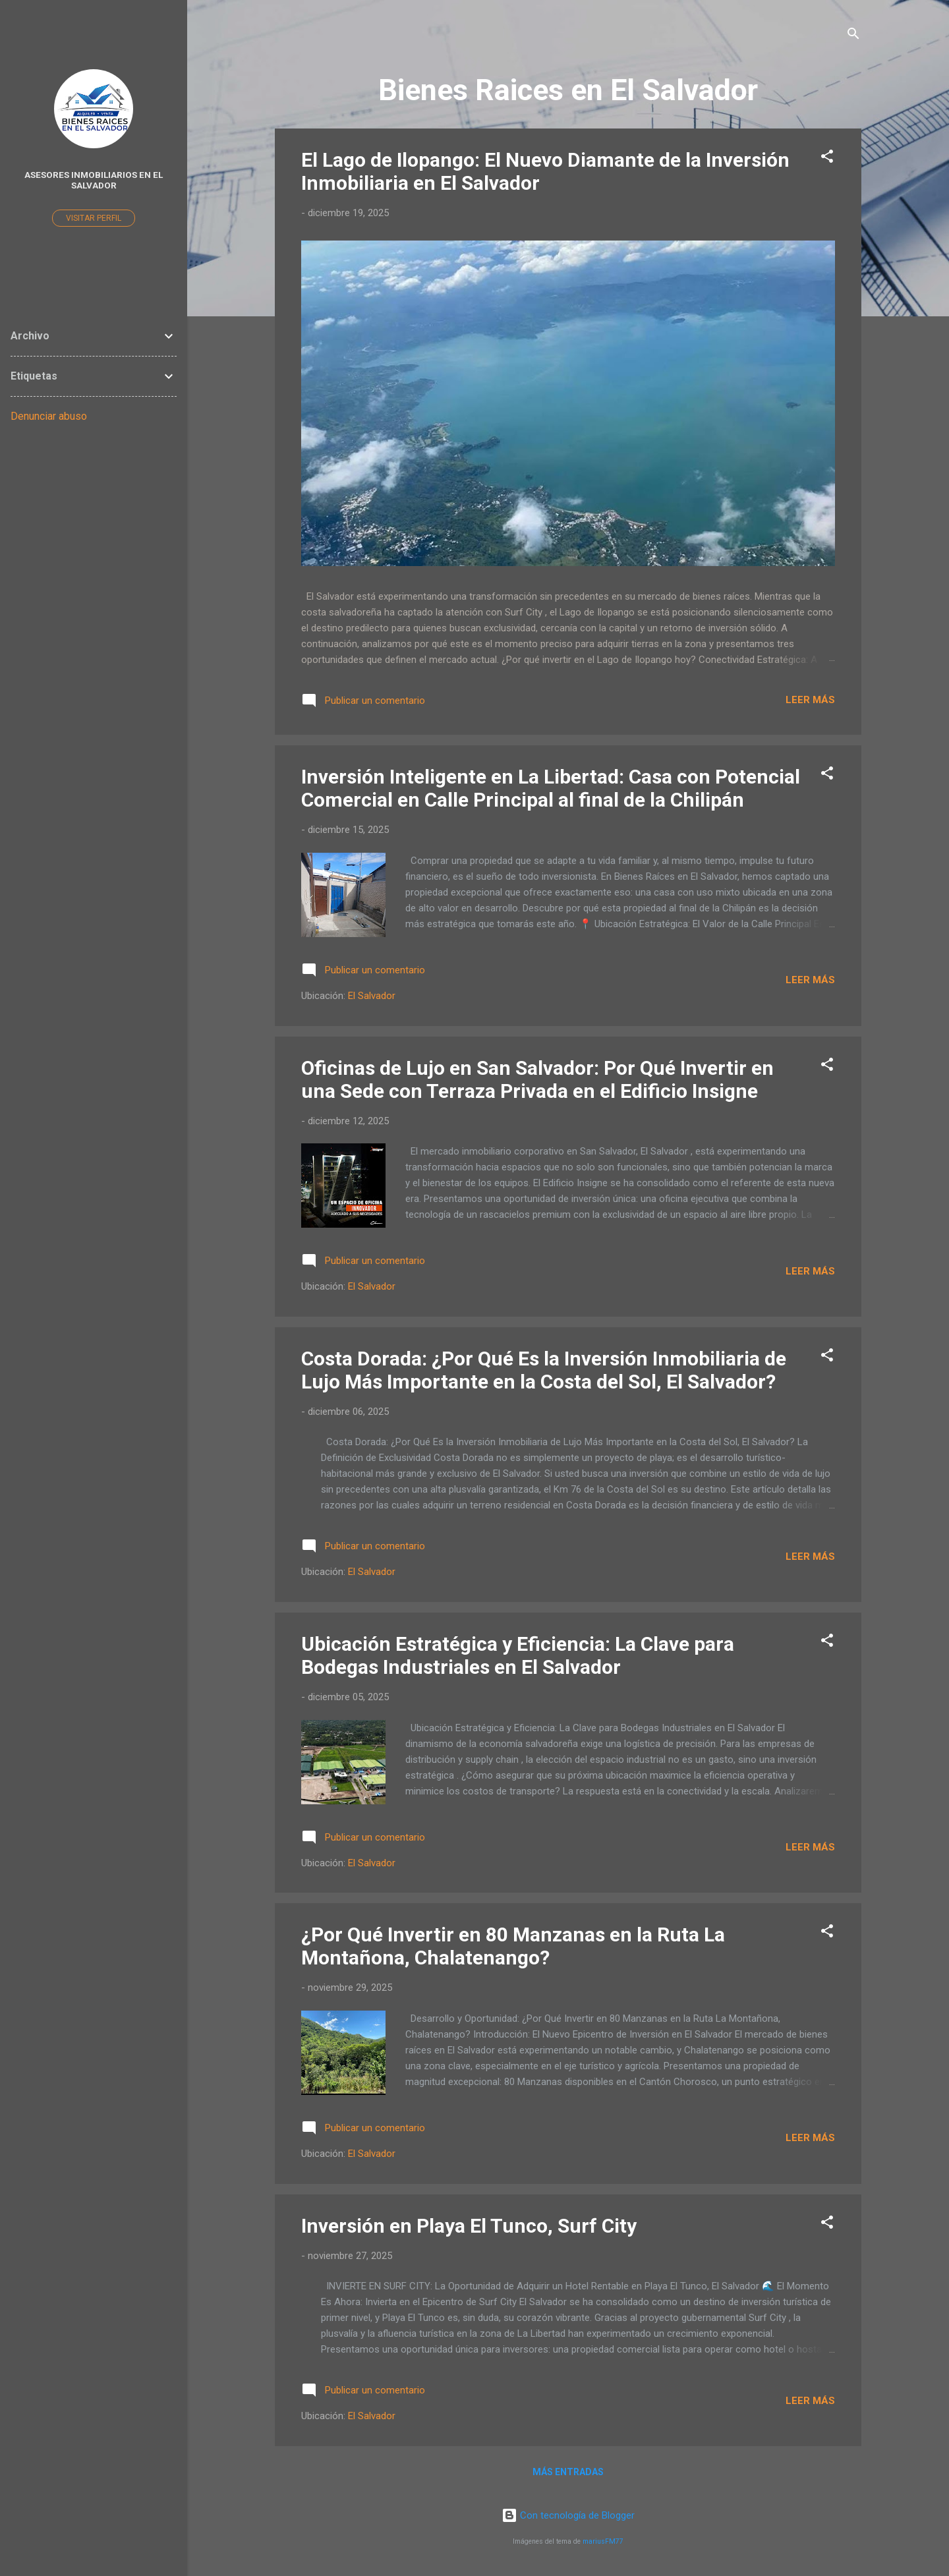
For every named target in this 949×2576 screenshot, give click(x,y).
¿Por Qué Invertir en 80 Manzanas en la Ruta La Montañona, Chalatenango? (513, 1946)
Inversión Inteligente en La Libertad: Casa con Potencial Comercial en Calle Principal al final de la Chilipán (550, 788)
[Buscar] (853, 36)
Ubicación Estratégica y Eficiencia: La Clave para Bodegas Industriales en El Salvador (517, 1655)
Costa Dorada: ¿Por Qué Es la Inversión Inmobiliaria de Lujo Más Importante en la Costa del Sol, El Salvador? (543, 1370)
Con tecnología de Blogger (568, 2515)
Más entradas (568, 2472)
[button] (827, 158)
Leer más (810, 700)
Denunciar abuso (49, 416)
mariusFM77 (603, 2541)
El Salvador (371, 996)
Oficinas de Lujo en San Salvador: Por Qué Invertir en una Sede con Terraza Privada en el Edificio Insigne (537, 1079)
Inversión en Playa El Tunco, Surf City (469, 2225)
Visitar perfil (93, 218)
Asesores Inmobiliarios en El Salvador (93, 179)
